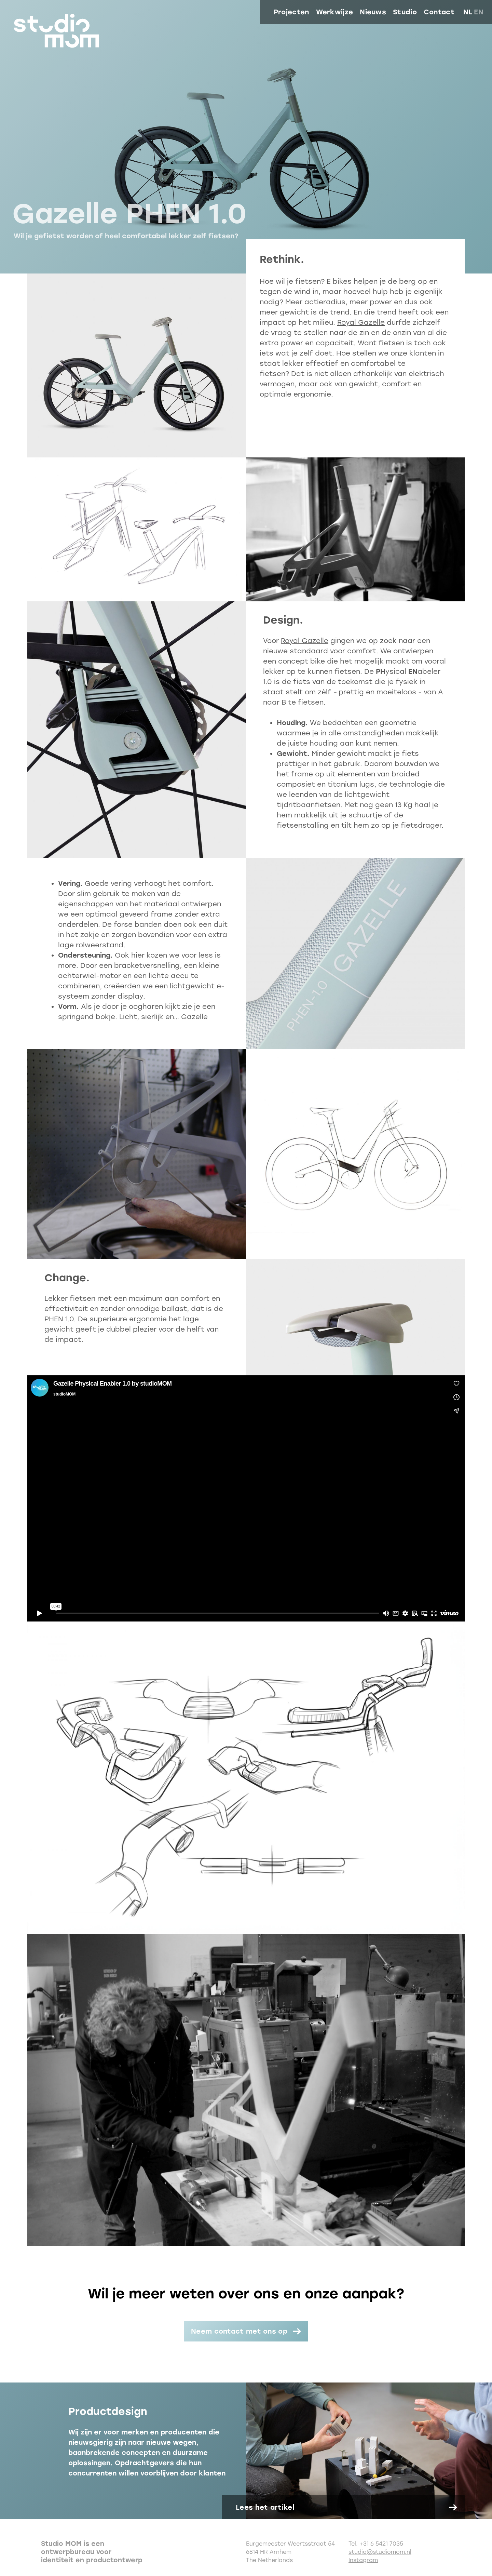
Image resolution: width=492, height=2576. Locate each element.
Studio (405, 12)
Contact (439, 12)
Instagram (363, 2560)
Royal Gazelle (361, 322)
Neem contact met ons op (239, 2331)
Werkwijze (334, 12)
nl (468, 12)
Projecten (291, 12)
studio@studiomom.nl (379, 2552)
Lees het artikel (265, 2507)
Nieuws (373, 12)
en (478, 12)
